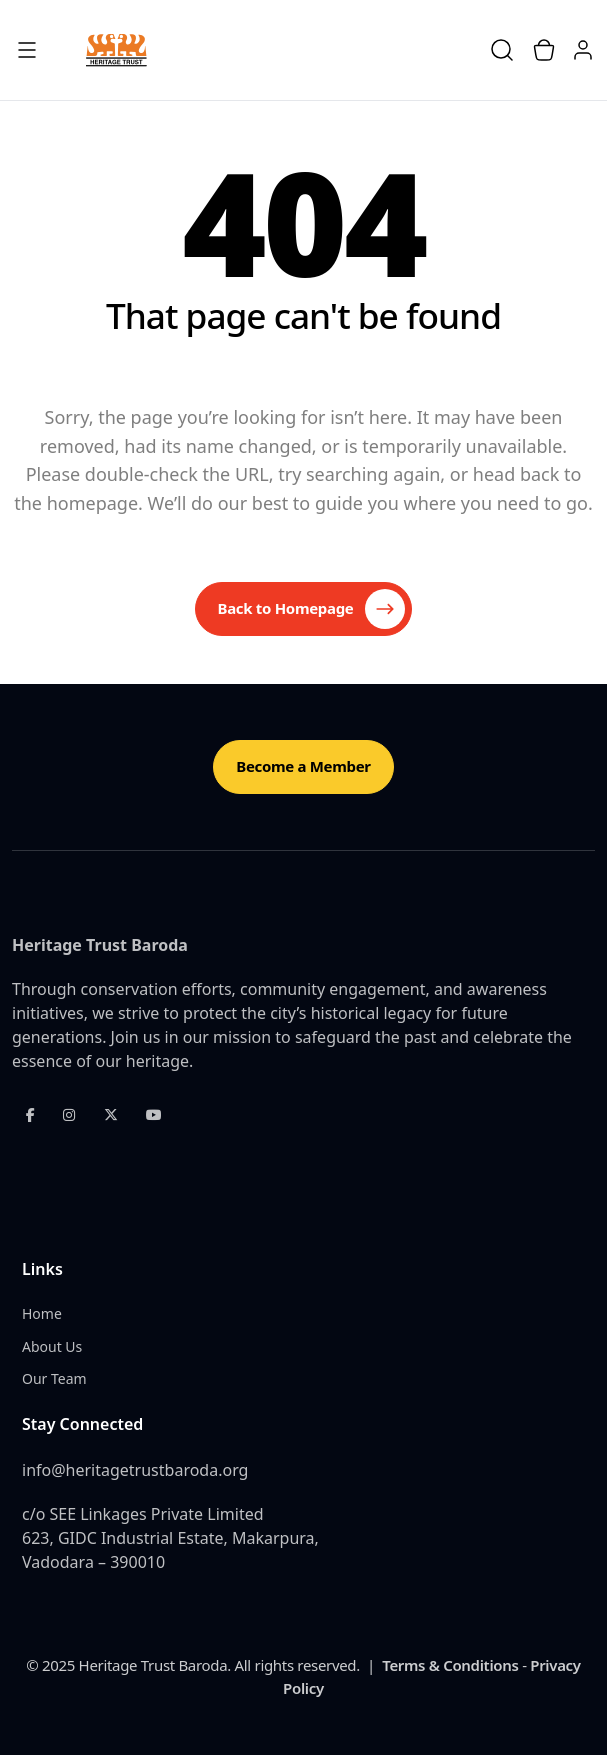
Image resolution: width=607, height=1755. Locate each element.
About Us (52, 1346)
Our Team (54, 1378)
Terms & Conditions (450, 1665)
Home (42, 1313)
